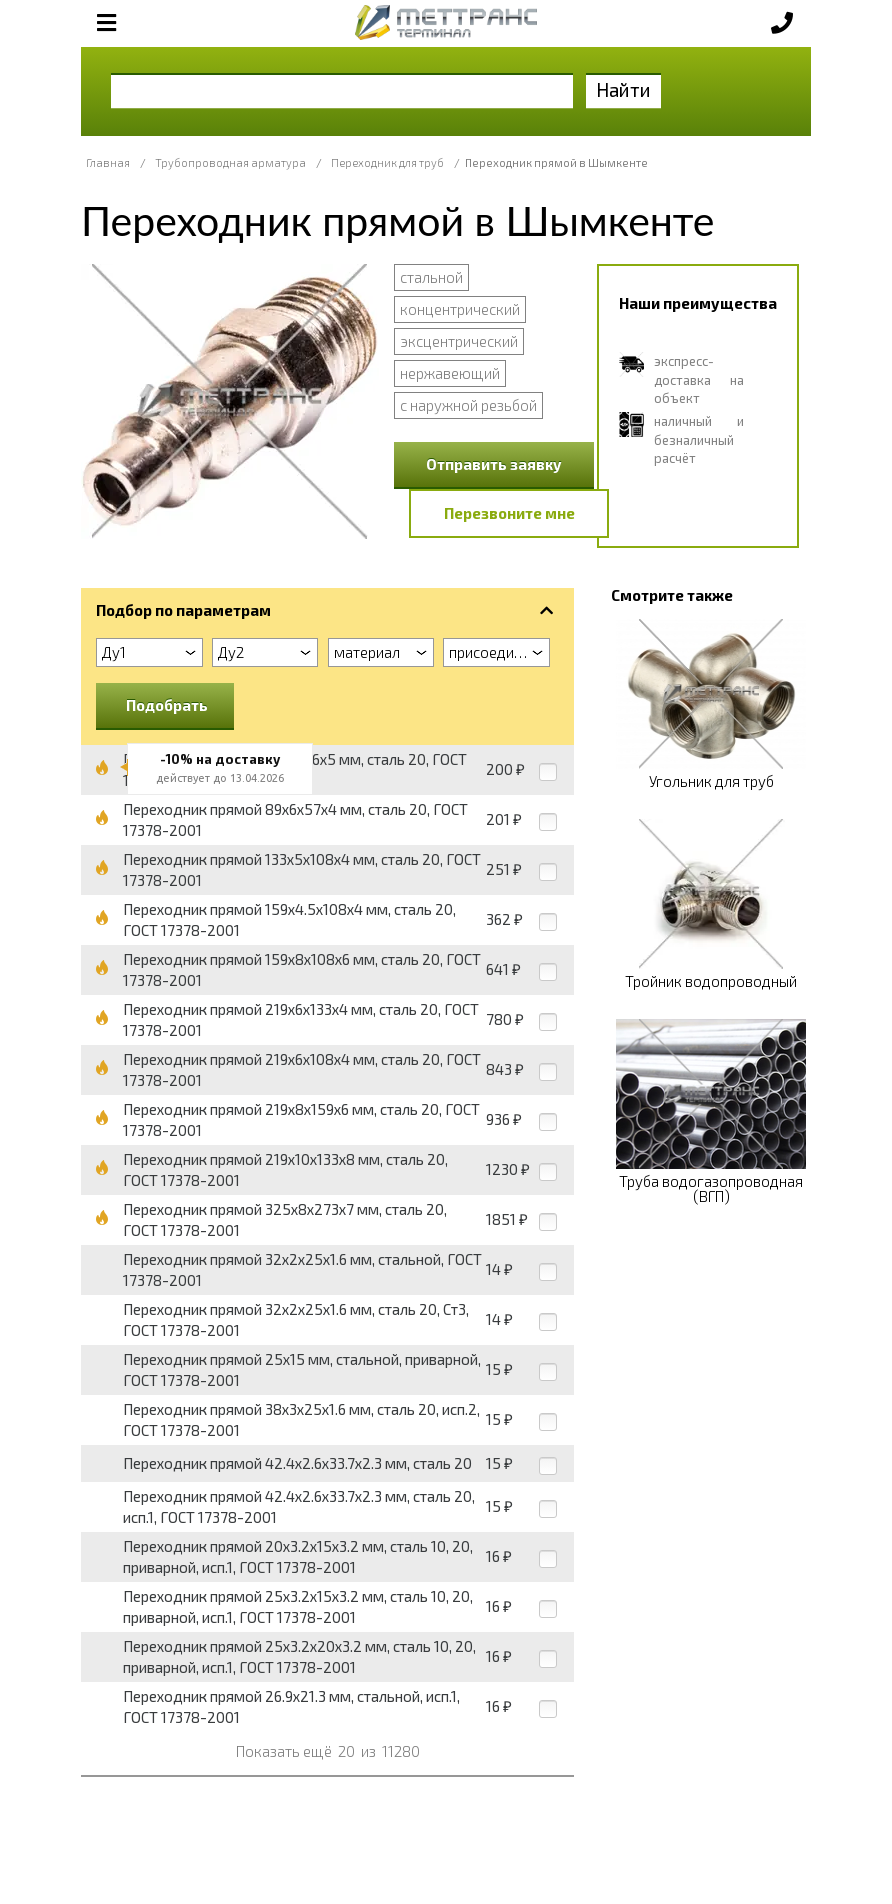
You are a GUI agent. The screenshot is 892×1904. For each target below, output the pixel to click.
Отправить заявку (494, 464)
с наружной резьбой (468, 405)
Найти (623, 89)
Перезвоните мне (509, 513)
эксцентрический (459, 341)
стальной (431, 277)
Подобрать (167, 705)
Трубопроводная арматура (230, 162)
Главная (108, 162)
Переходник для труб (387, 162)
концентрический (460, 309)
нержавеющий (450, 373)
